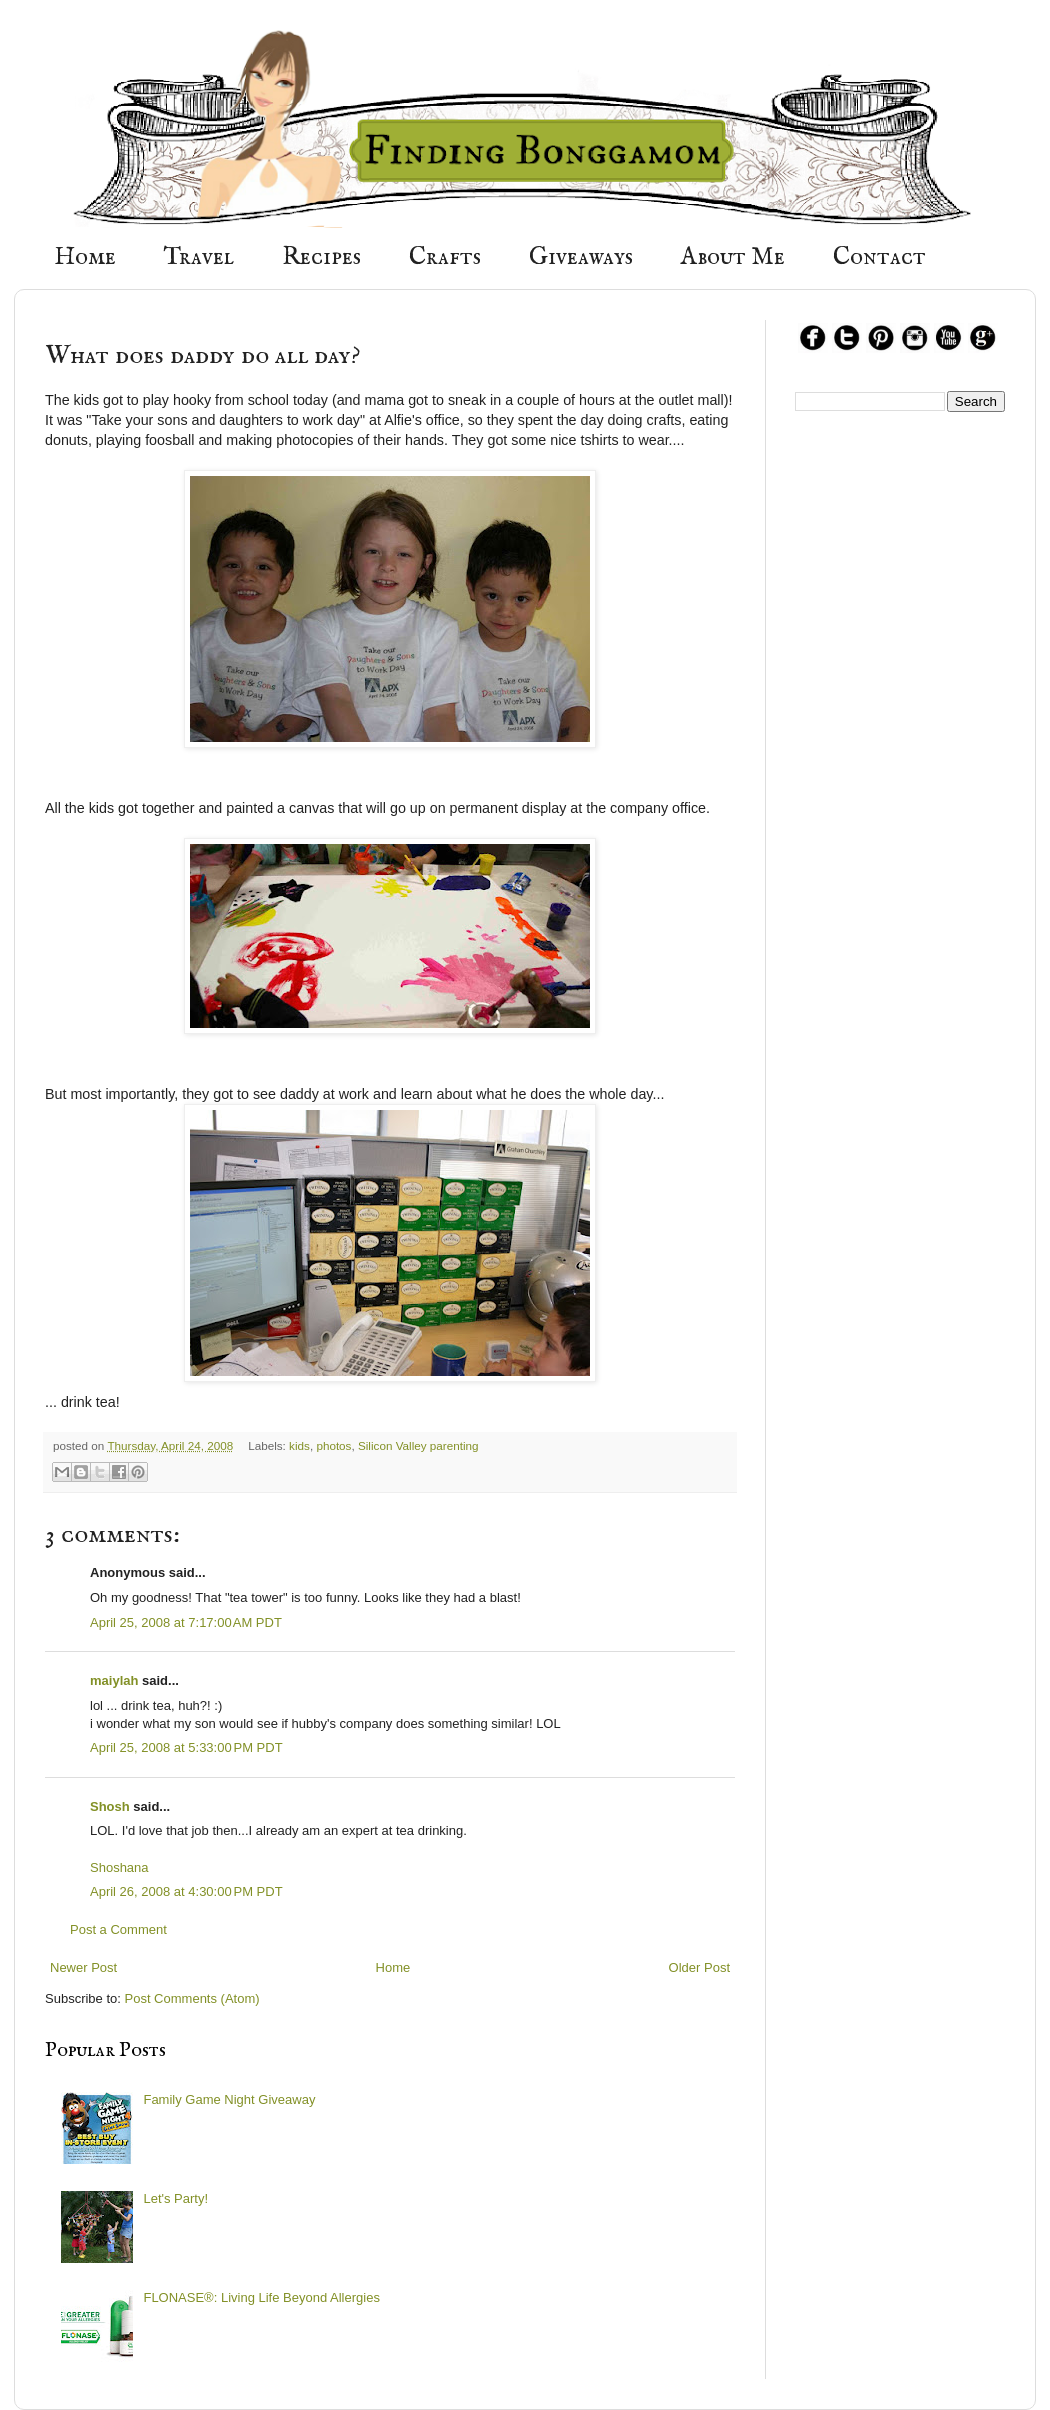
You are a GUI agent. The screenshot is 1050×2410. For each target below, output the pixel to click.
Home (85, 257)
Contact (879, 257)
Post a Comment (118, 1929)
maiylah (114, 1680)
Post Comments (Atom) (192, 1998)
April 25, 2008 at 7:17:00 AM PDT (186, 1622)
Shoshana (119, 1867)
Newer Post (83, 1967)
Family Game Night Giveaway (229, 2099)
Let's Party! (175, 2198)
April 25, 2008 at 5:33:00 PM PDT (186, 1747)
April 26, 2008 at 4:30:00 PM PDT (186, 1891)
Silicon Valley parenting (418, 1445)
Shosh (110, 1806)
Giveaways (581, 257)
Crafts (445, 257)
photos (333, 1445)
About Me (733, 257)
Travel (199, 257)
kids (299, 1445)
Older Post (699, 1967)
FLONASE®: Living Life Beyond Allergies (261, 2297)
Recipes (321, 257)
